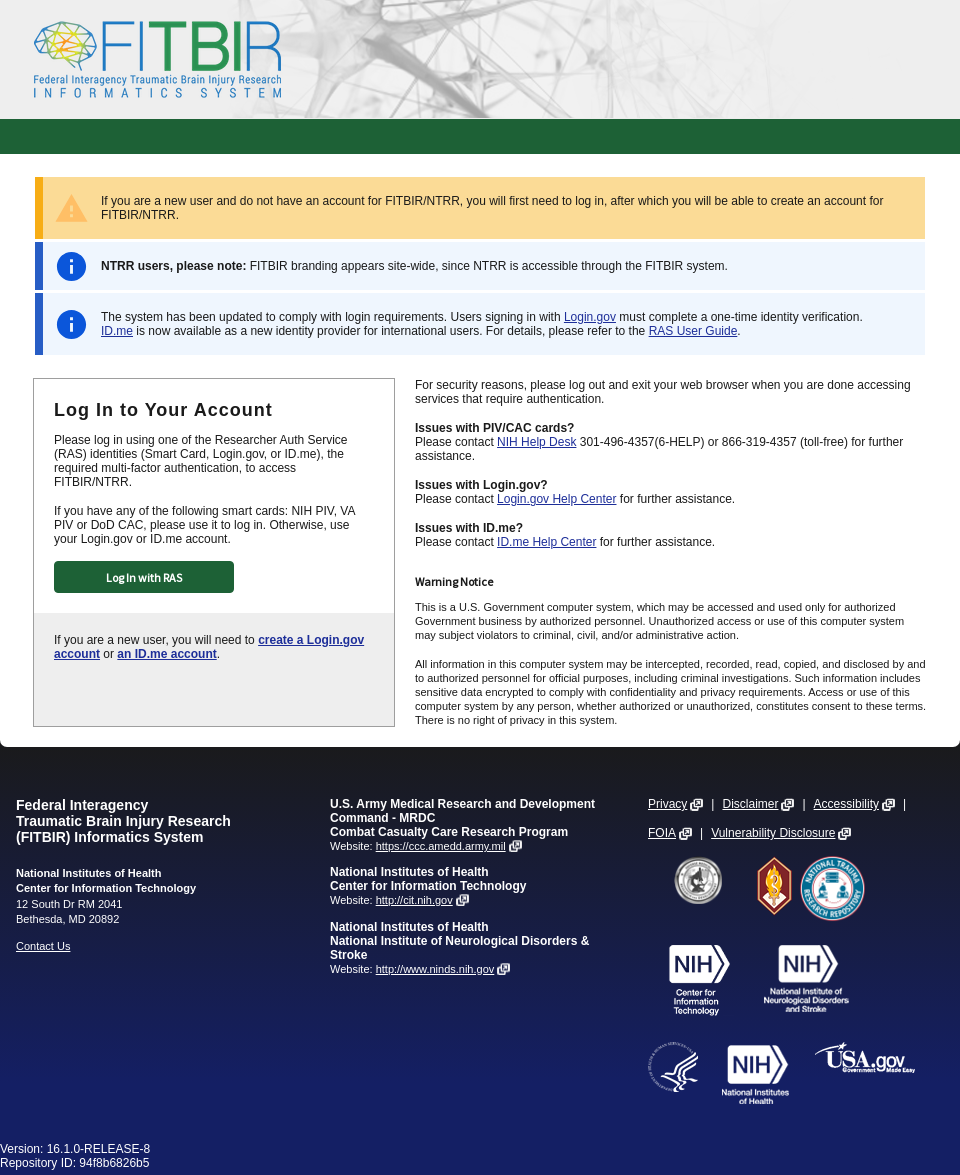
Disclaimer (750, 804)
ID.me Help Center (546, 542)
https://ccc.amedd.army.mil (441, 846)
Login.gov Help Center (556, 499)
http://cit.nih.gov (414, 900)
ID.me (117, 331)
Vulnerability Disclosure (773, 833)
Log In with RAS (144, 577)
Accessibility (846, 804)
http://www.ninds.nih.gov (435, 969)
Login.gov (590, 317)
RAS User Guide (693, 331)
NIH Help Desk (536, 442)
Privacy (667, 804)
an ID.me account (166, 654)
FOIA (662, 833)
